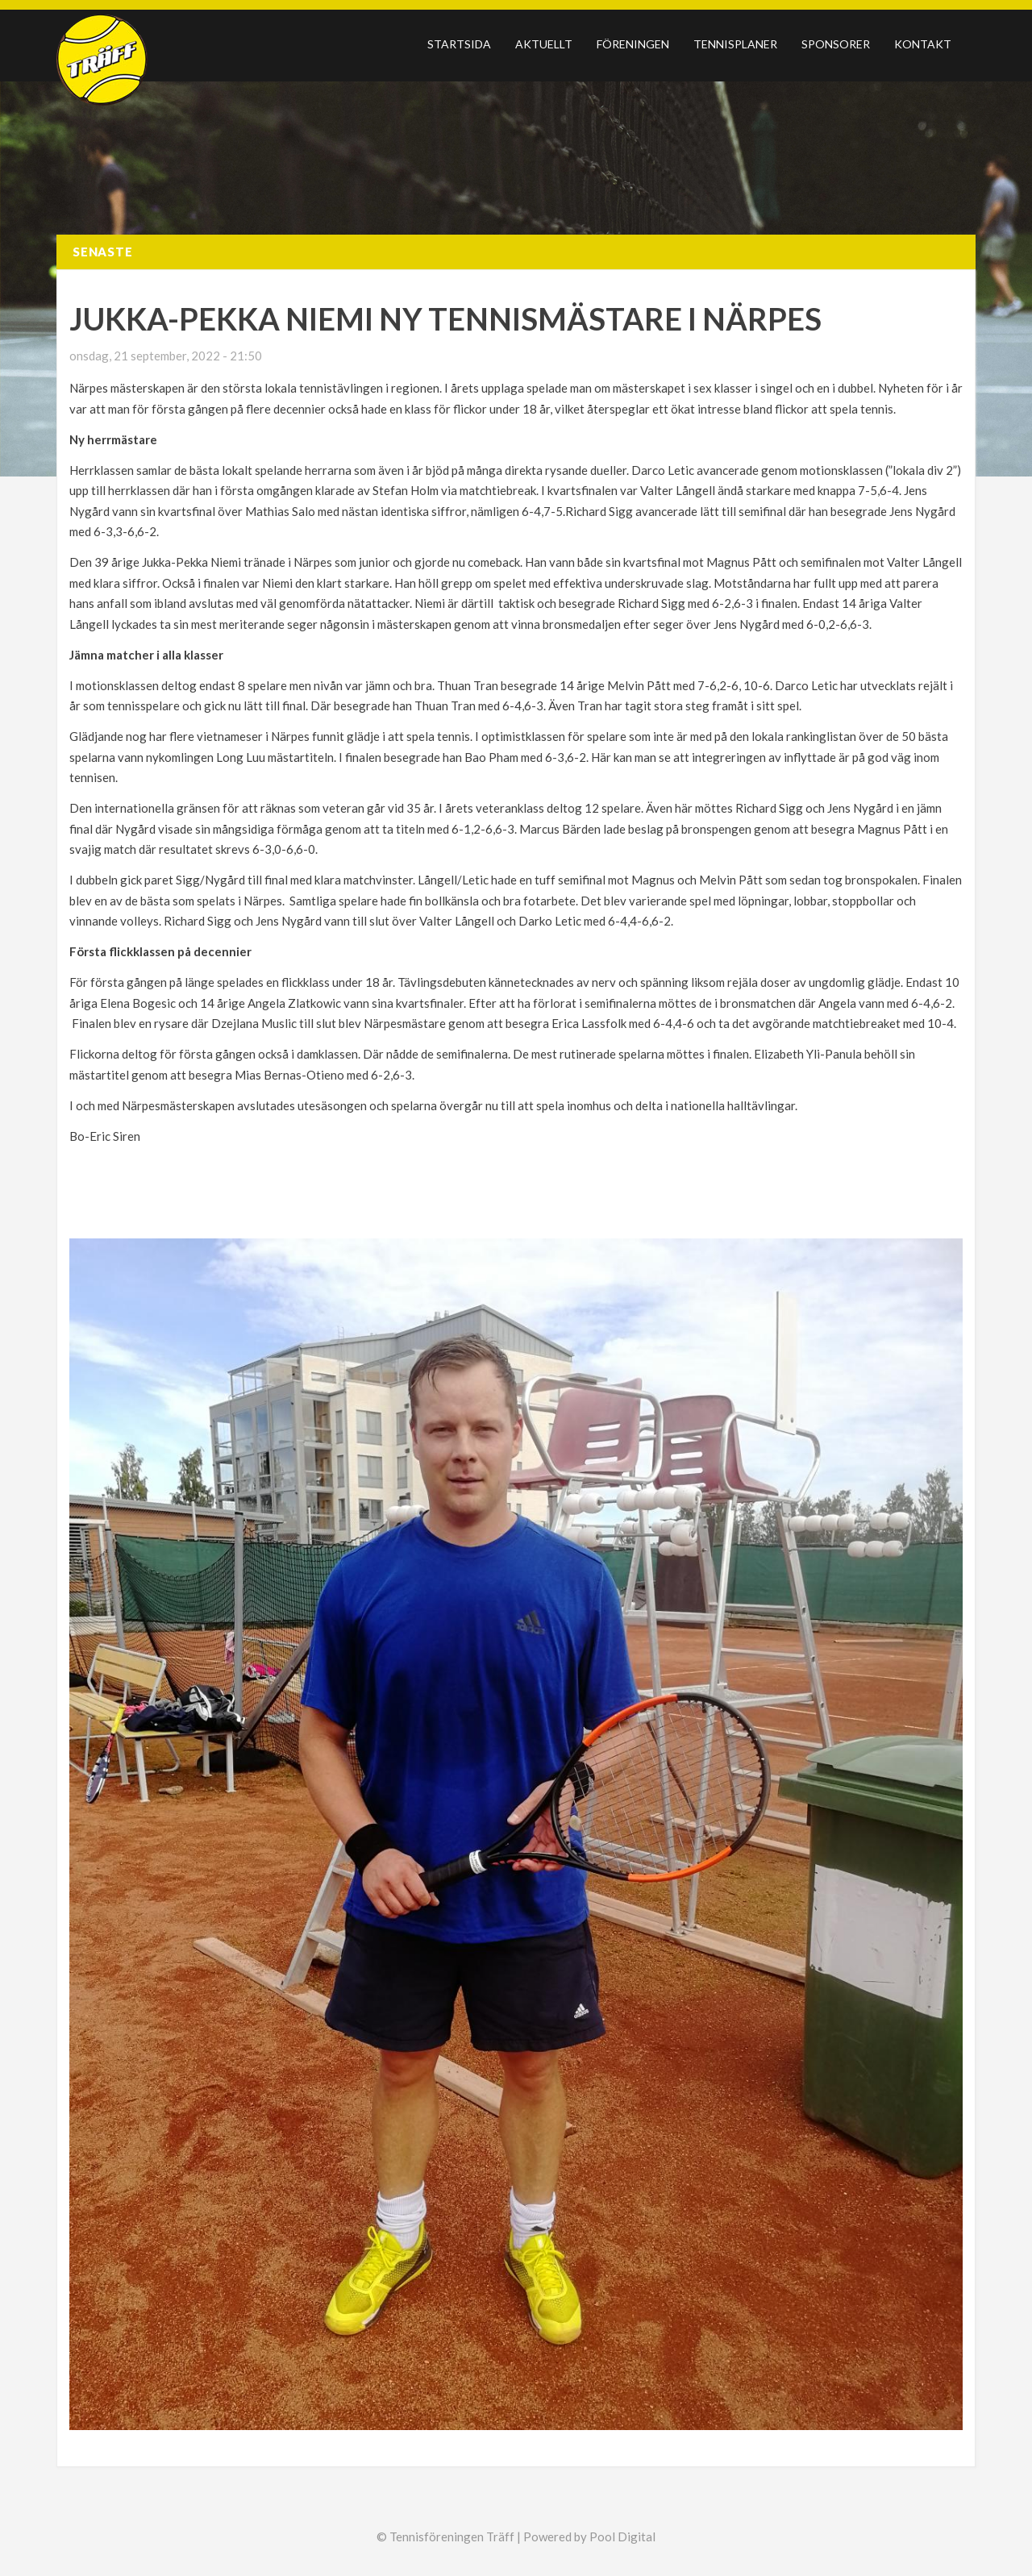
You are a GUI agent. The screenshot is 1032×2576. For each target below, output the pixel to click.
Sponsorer (835, 44)
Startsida (459, 44)
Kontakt (922, 44)
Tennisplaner (735, 44)
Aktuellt (543, 44)
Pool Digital (622, 2536)
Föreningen (633, 44)
